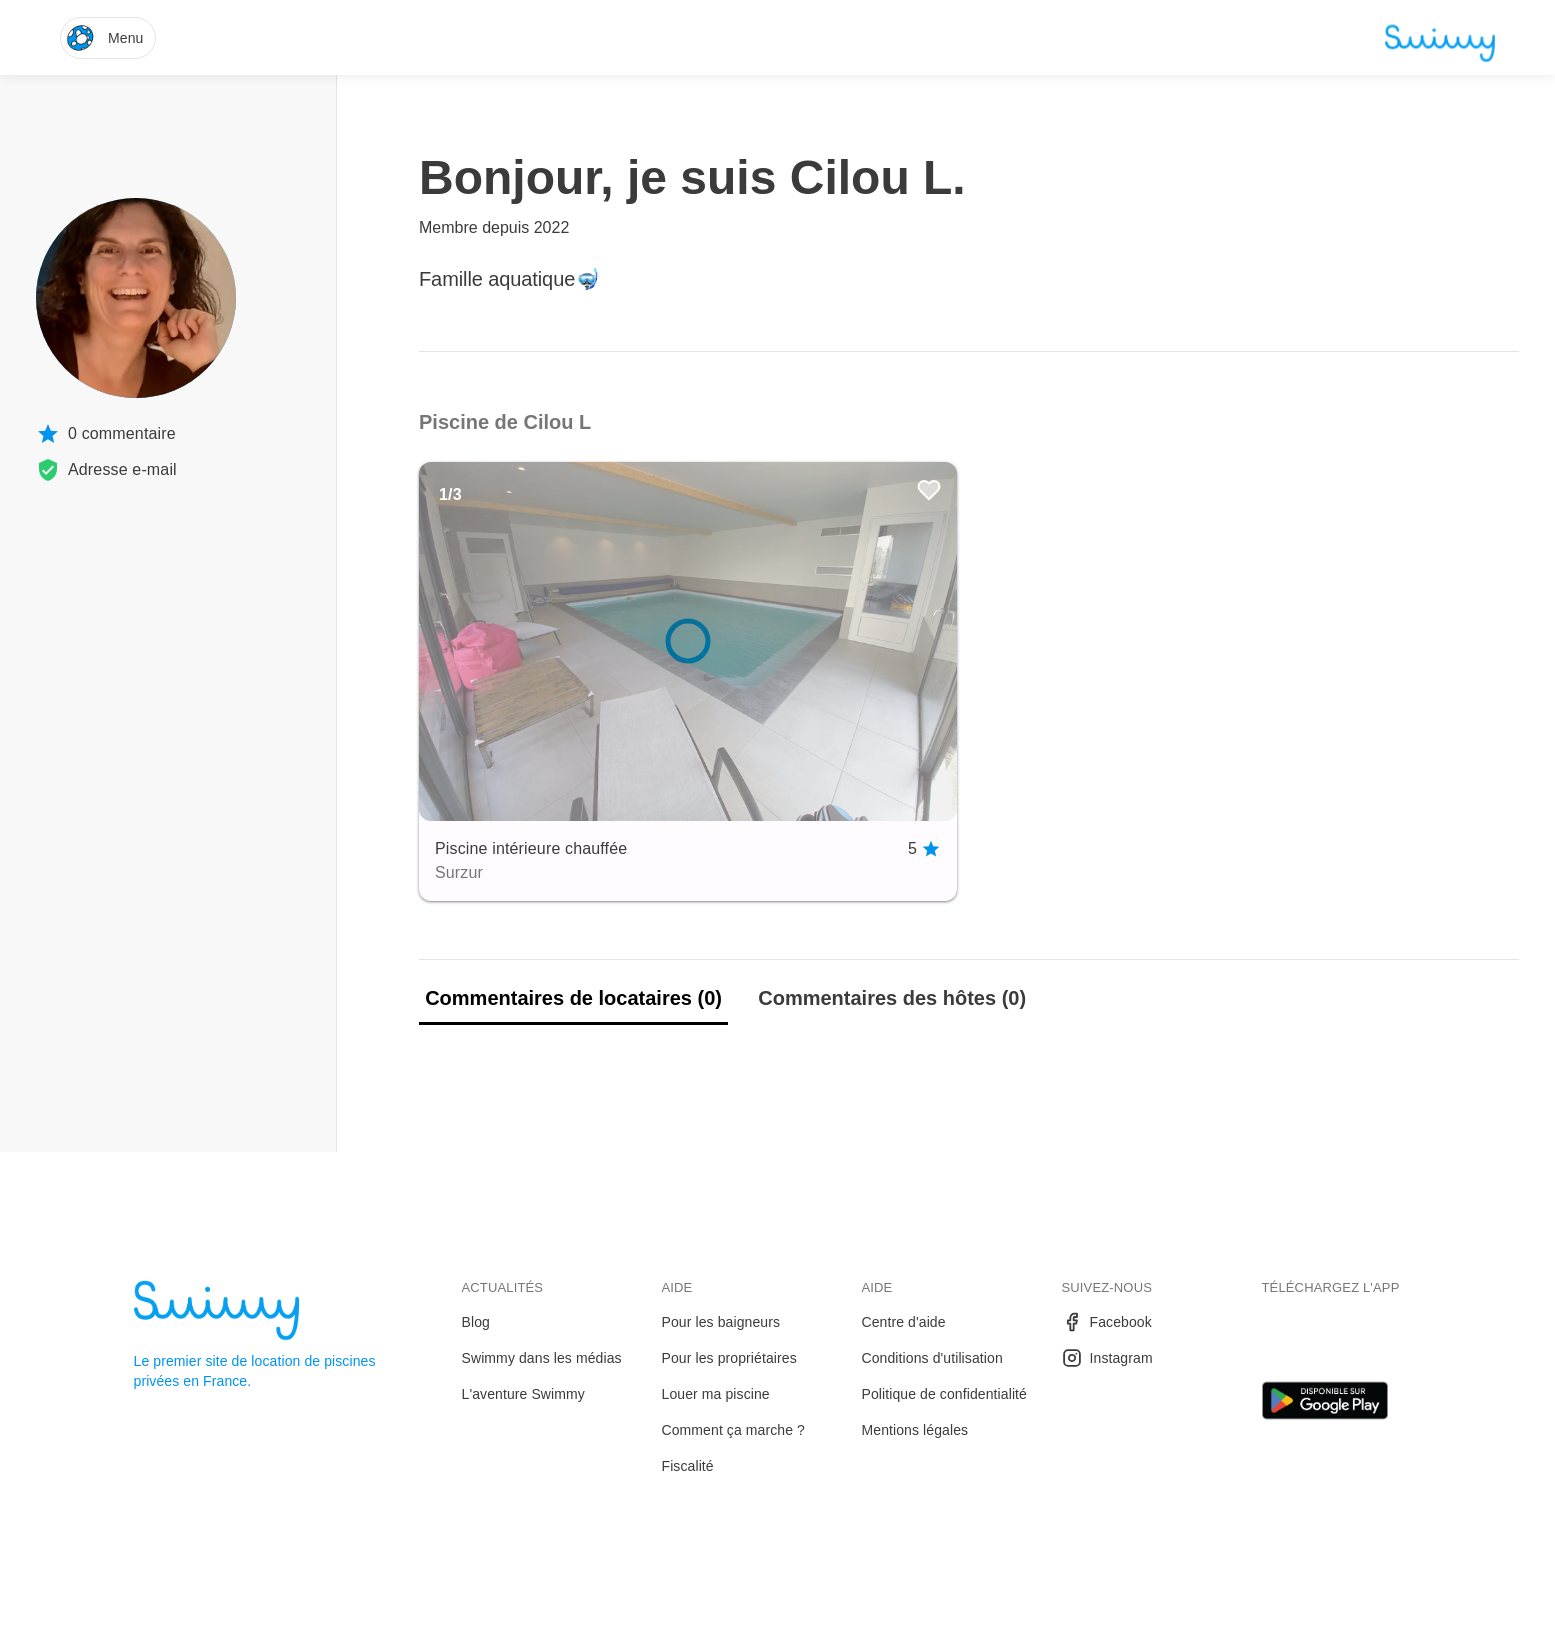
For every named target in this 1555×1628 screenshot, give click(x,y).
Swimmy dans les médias (542, 1358)
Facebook (1107, 1322)
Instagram (1107, 1358)
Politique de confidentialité (944, 1394)
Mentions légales (915, 1430)
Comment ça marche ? (734, 1430)
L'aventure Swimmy (523, 1394)
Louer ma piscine (716, 1394)
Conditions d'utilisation (932, 1358)
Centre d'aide (904, 1322)
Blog (476, 1322)
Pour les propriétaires (729, 1358)
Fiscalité (688, 1466)
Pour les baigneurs (721, 1322)
